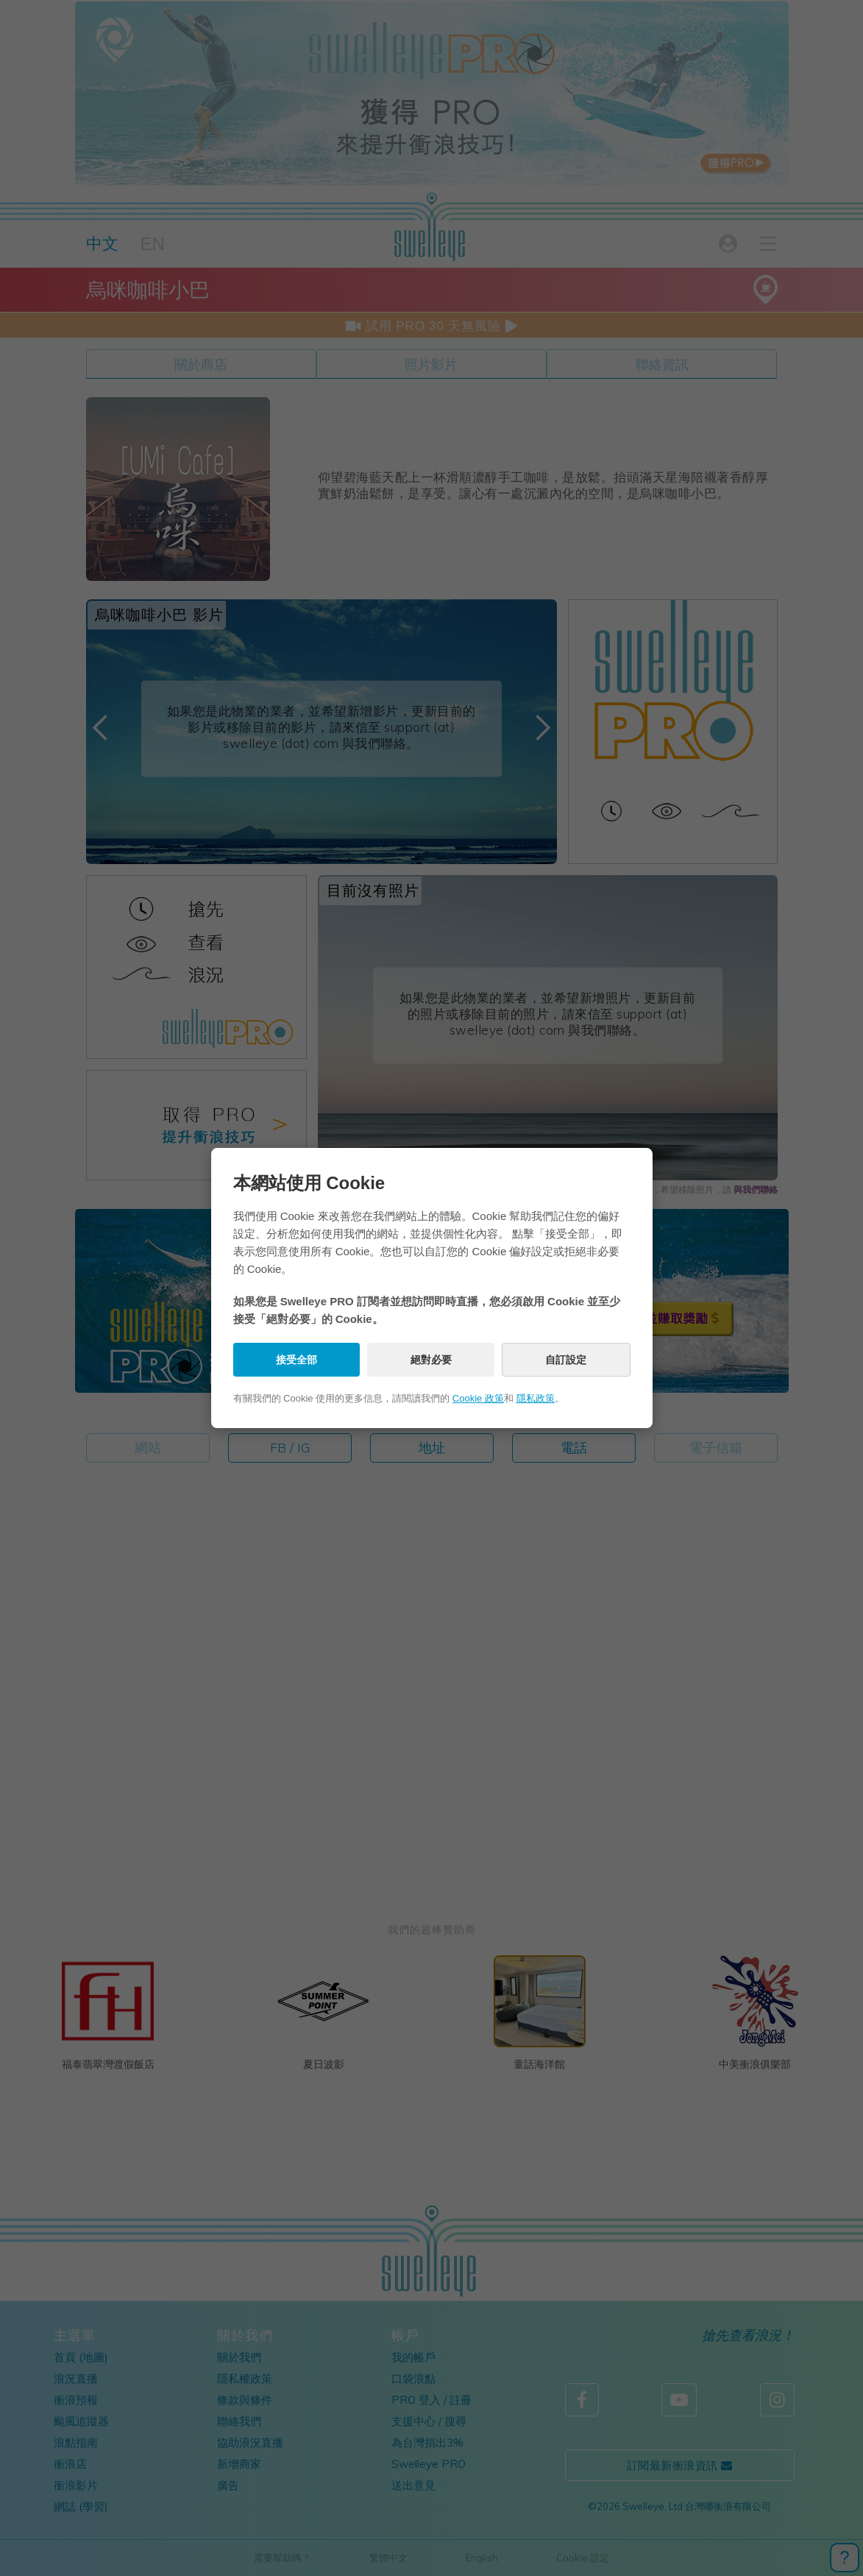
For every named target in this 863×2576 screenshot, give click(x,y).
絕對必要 (431, 1360)
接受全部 (296, 1360)
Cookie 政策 (478, 1398)
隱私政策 (535, 1398)
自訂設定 (565, 1360)
